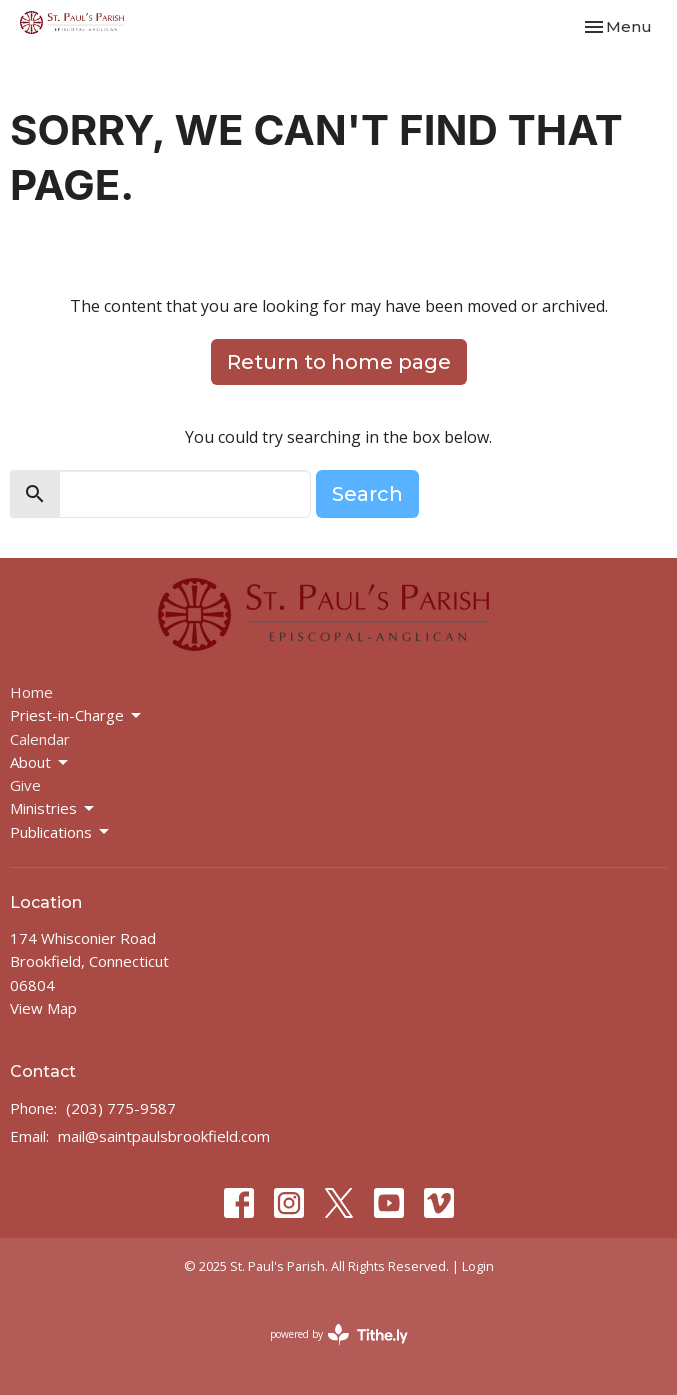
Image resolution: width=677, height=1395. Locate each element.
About (40, 762)
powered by (339, 1334)
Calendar (40, 739)
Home (31, 692)
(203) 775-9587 (121, 1108)
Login (478, 1266)
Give (25, 785)
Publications (61, 832)
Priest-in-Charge (77, 715)
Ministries (53, 808)
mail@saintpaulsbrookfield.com (164, 1136)
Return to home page (339, 362)
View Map (43, 1008)
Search (367, 494)
